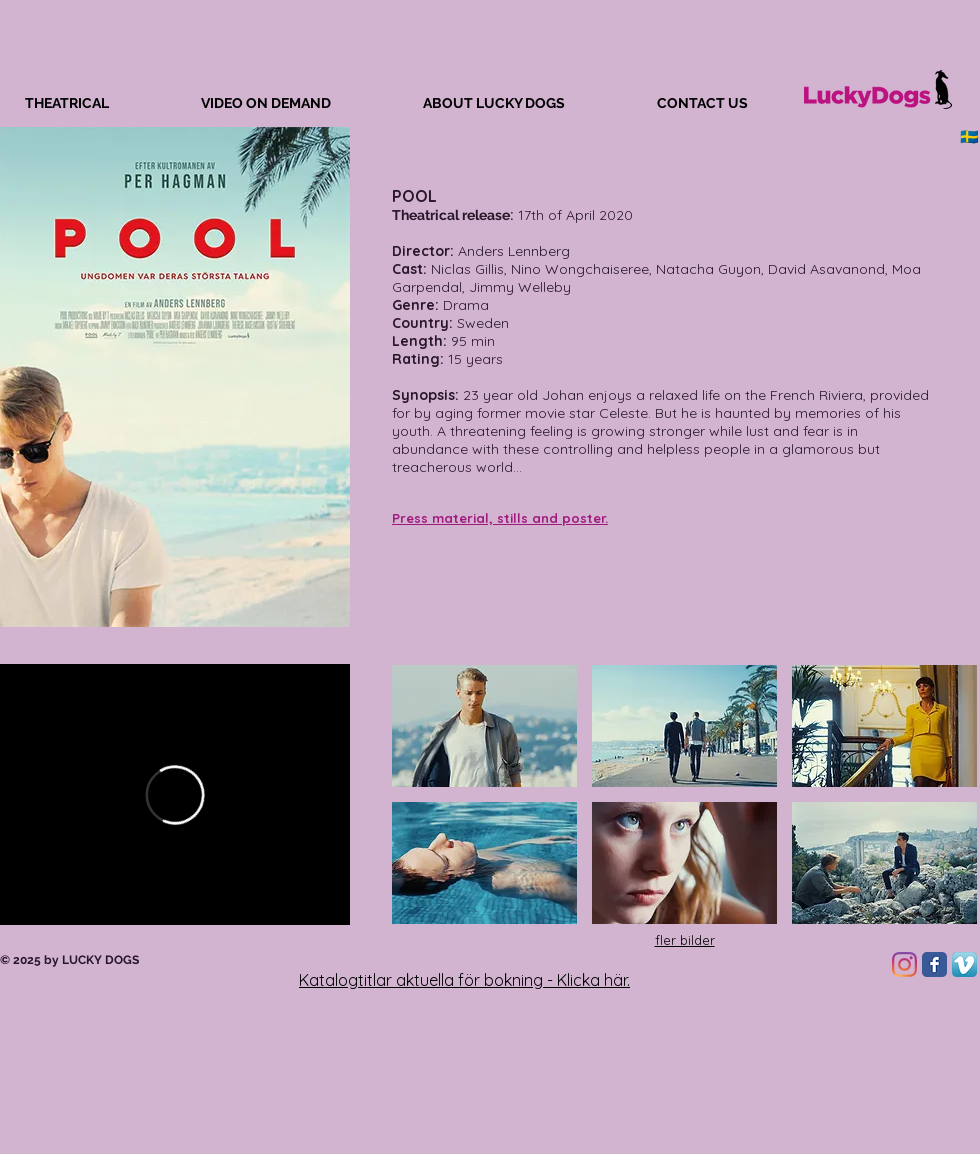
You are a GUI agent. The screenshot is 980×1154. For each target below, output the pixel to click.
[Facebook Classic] (934, 964)
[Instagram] (904, 964)
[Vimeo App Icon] (964, 964)
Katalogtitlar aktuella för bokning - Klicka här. (464, 980)
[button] (484, 726)
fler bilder (685, 940)
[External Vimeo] (175, 794)
